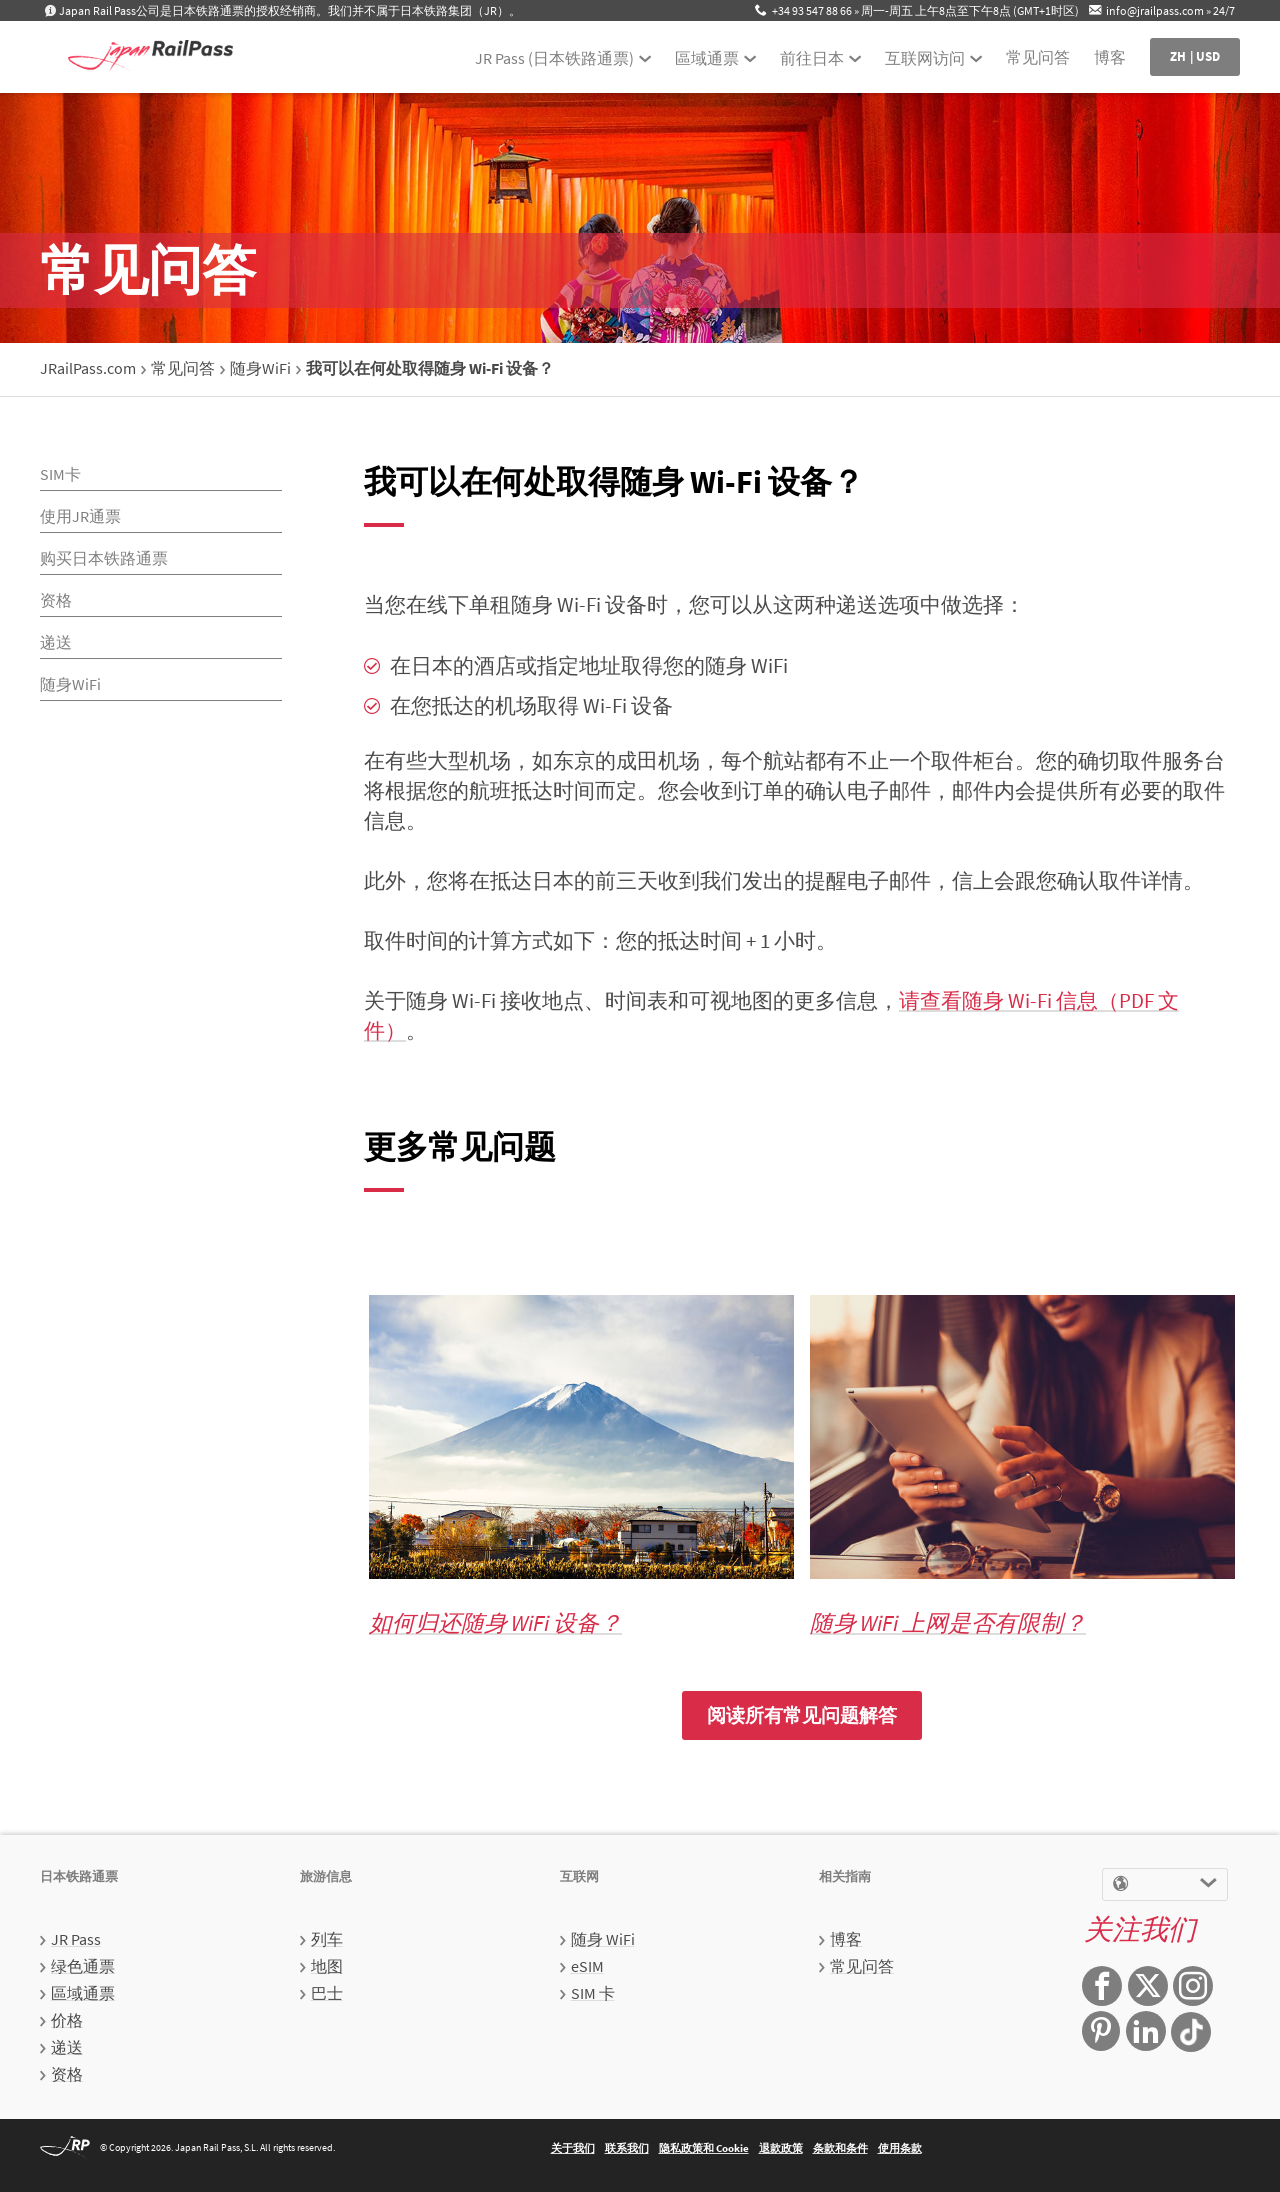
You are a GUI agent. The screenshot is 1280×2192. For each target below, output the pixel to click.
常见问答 (1038, 57)
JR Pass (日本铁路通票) (554, 58)
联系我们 (627, 2148)
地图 (327, 1966)
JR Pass (76, 1939)
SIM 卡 (593, 1993)
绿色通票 (83, 1966)
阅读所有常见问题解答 (802, 1715)
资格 (56, 600)
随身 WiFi (603, 1939)
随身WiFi (260, 368)
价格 (67, 2020)
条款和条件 (840, 2148)
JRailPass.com (88, 368)
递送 (56, 642)
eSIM (587, 1966)
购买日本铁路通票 (104, 558)
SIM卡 (60, 474)
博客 (1110, 57)
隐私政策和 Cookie (704, 2148)
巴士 (327, 1993)
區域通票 (707, 58)
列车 (327, 1939)
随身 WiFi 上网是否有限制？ (948, 1622)
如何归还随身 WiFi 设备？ (495, 1622)
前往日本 (812, 58)
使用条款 (900, 2148)
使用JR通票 (80, 516)
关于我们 (573, 2148)
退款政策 (781, 2148)
